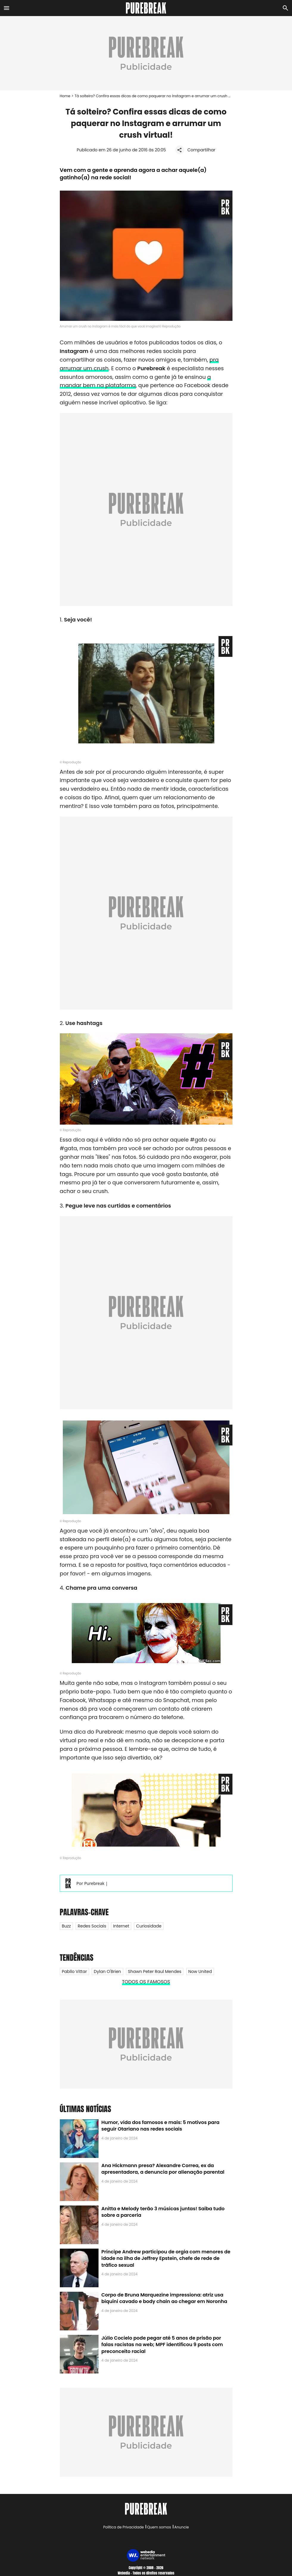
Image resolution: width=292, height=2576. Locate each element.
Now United (200, 1971)
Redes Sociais (92, 1926)
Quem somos (159, 2527)
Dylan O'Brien (107, 1971)
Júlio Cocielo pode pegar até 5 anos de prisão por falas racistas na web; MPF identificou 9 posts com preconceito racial (162, 2345)
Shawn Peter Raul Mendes (155, 1971)
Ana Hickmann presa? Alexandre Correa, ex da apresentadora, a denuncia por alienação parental (163, 2168)
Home (65, 95)
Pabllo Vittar (74, 1971)
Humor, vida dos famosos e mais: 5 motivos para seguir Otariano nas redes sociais (161, 2125)
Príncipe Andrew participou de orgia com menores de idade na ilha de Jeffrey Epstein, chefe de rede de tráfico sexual (166, 2258)
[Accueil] (146, 8)
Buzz (66, 1926)
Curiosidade (148, 1926)
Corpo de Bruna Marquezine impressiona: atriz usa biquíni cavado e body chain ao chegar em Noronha (164, 2298)
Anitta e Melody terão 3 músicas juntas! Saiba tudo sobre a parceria (163, 2212)
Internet (121, 1926)
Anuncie (181, 2527)
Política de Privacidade (123, 2527)
